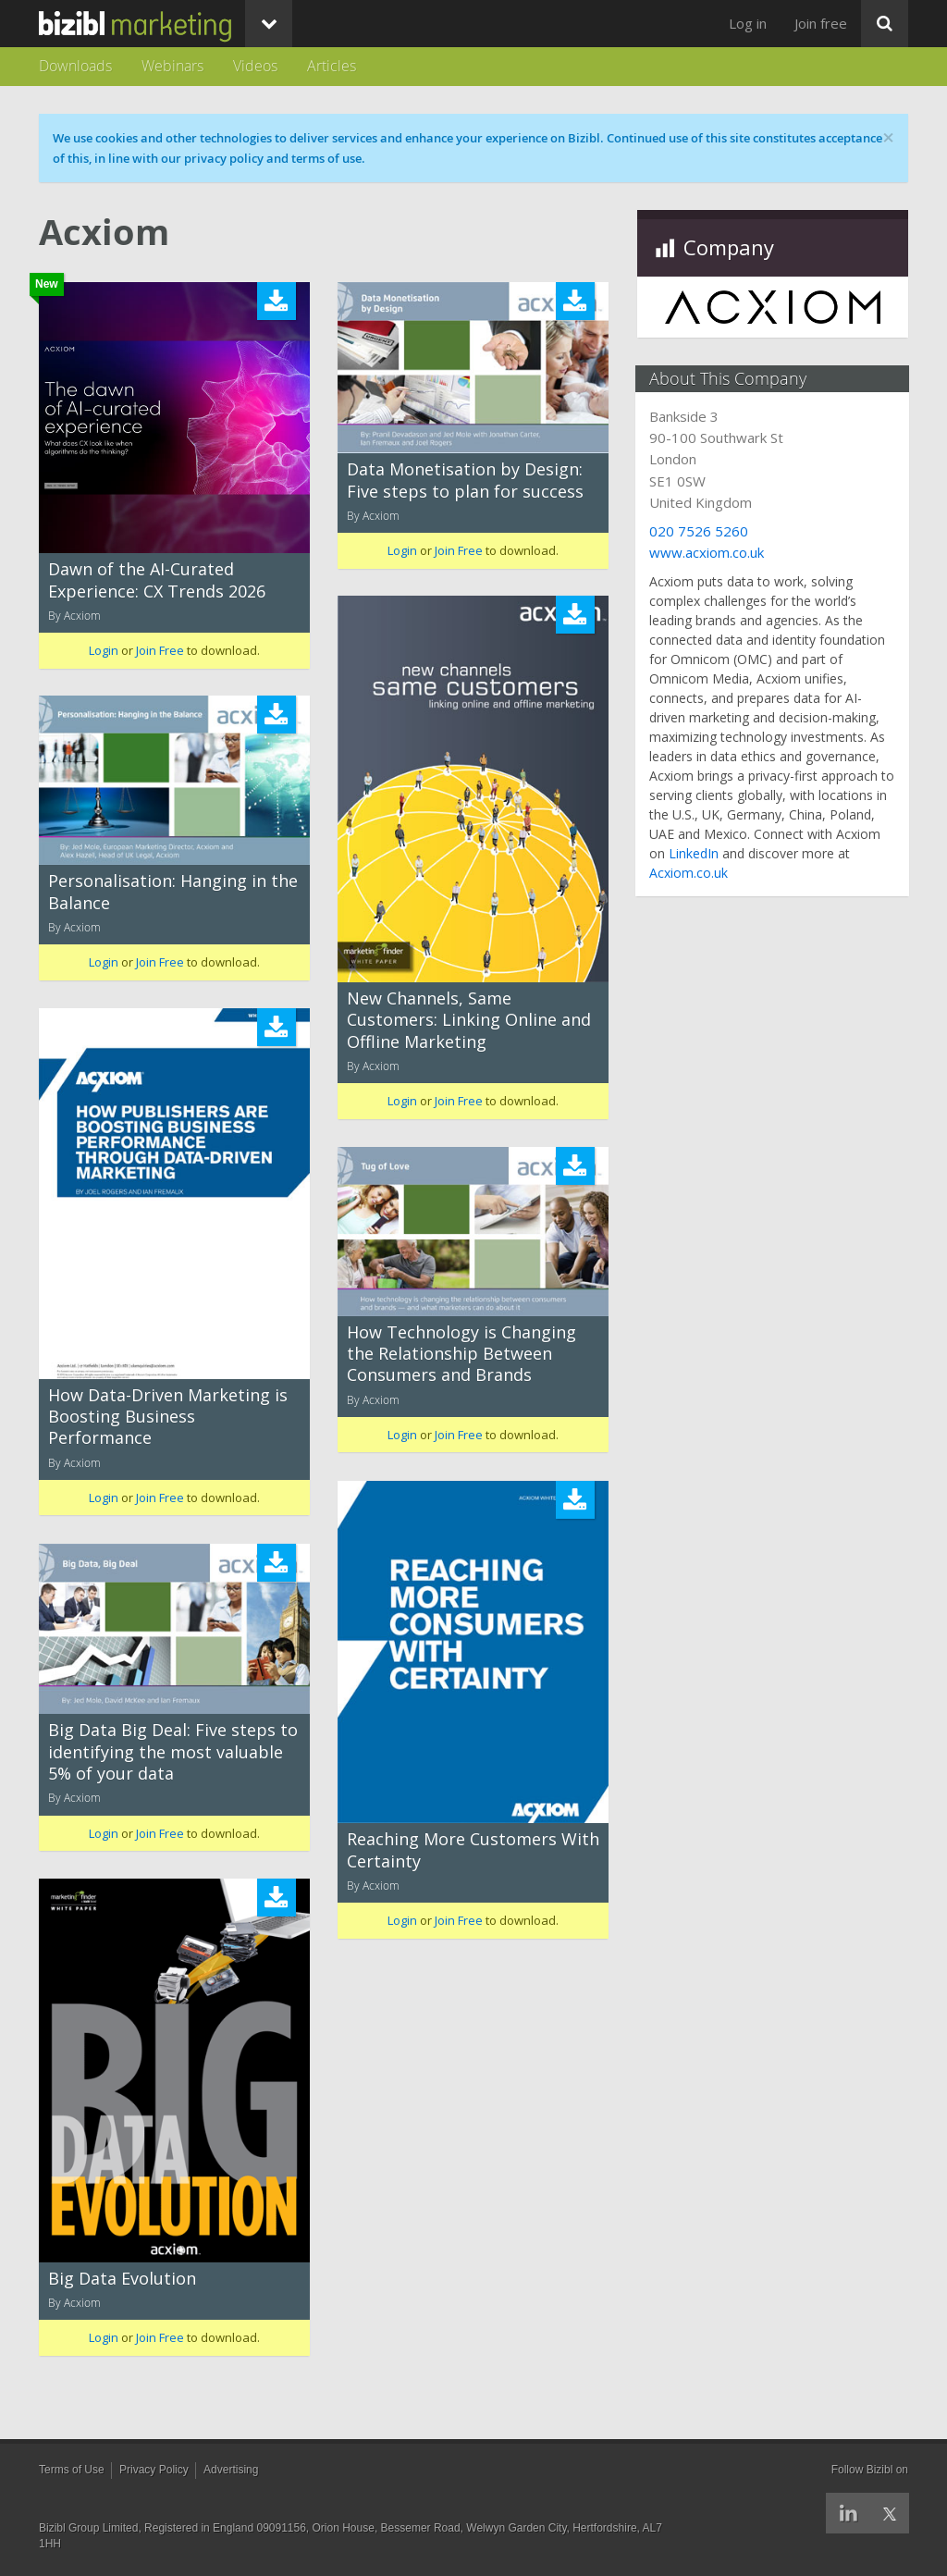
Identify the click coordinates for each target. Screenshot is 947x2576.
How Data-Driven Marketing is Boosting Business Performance (168, 1416)
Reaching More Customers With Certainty (473, 1849)
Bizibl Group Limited (88, 2527)
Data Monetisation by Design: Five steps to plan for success (465, 479)
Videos (255, 65)
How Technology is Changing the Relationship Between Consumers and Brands (461, 1354)
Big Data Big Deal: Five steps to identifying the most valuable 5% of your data (173, 1751)
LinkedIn (695, 853)
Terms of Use (72, 2469)
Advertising (230, 2469)
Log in (748, 23)
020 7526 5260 (700, 531)
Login (103, 650)
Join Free (160, 650)
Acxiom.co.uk (690, 872)
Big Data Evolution (122, 2278)
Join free (820, 23)
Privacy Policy (154, 2469)
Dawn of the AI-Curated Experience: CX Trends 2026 (156, 579)
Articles (331, 65)
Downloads (75, 65)
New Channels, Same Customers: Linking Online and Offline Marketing (469, 1020)
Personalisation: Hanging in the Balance (173, 891)
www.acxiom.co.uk (708, 552)
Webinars (172, 65)
